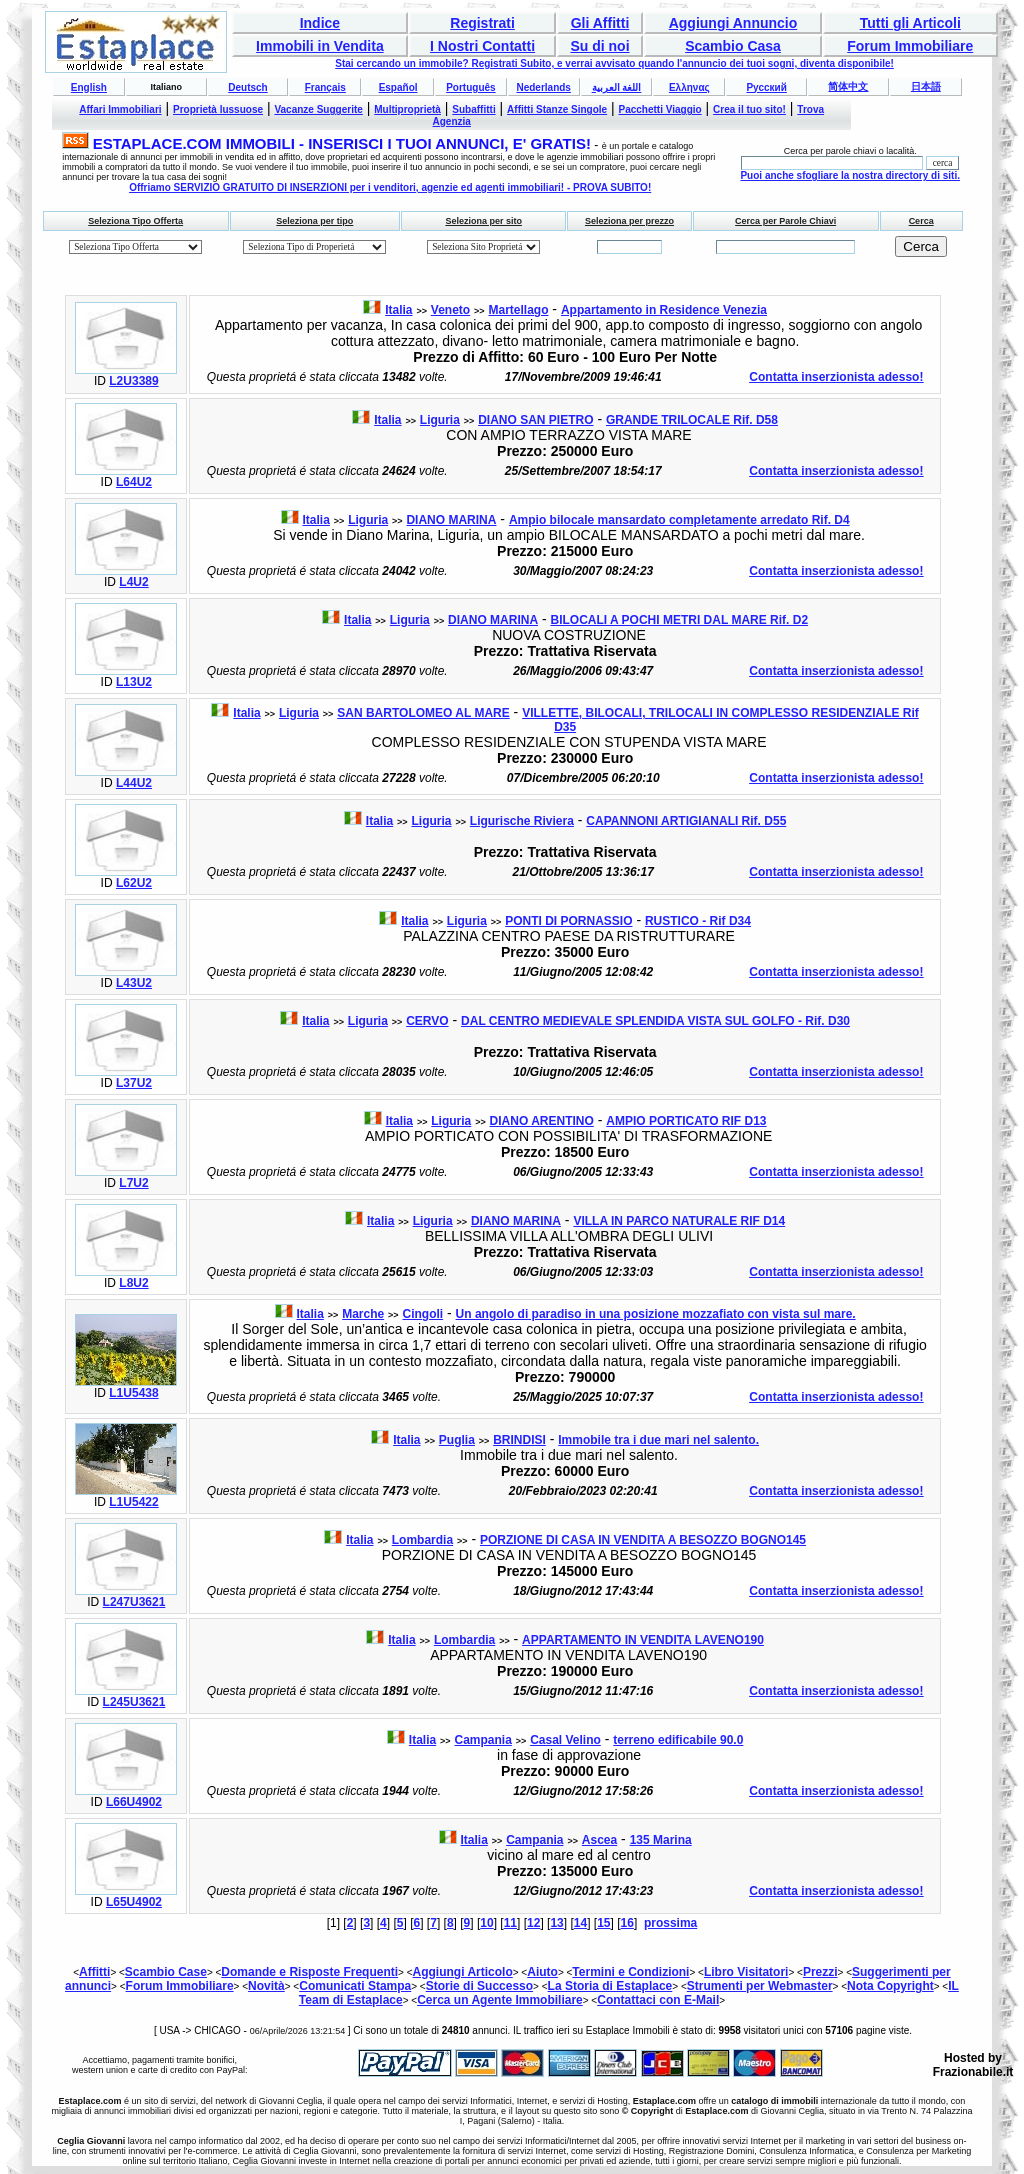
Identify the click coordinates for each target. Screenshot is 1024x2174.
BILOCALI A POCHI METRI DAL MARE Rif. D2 (680, 620)
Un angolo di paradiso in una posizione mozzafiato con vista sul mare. (656, 1314)
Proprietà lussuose (218, 109)
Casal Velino (565, 1740)
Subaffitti (473, 109)
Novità (266, 1986)
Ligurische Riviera (522, 821)
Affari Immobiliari (120, 109)
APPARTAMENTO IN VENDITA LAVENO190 (643, 1640)
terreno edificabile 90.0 (678, 1740)
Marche (363, 1314)
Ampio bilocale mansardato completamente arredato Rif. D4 (679, 520)
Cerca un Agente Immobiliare (500, 2000)
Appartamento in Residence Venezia (664, 310)
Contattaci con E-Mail (658, 2000)
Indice (320, 23)
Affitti (94, 1972)
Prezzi (820, 1972)
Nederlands (543, 87)
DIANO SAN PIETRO (535, 420)
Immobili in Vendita (320, 46)
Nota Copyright (890, 1986)
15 (603, 1923)
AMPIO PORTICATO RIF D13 (686, 1121)
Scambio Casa (733, 46)
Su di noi (599, 46)
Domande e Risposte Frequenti (309, 1972)
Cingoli (422, 1314)
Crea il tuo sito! (749, 109)
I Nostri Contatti (482, 46)
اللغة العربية (617, 87)
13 (556, 1923)
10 (486, 1923)
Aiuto (542, 1972)
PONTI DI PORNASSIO (568, 921)
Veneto (450, 310)
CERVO (427, 1021)
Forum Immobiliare (910, 46)
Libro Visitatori (746, 1972)
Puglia (457, 1440)
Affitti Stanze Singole (557, 109)
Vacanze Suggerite (318, 109)
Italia (398, 310)
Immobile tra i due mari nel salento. (658, 1440)
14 (580, 1923)
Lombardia (422, 1540)
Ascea (599, 1840)
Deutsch (247, 87)
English (89, 87)
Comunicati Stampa (355, 1986)
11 (510, 1923)
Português (470, 87)
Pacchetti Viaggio (660, 109)
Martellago (518, 310)
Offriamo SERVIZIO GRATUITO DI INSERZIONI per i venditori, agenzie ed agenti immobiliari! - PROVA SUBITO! (390, 187)
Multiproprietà (407, 109)
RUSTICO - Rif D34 (698, 921)
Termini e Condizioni (630, 1972)
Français (325, 87)
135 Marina (661, 1840)
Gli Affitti (600, 23)
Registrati (482, 23)
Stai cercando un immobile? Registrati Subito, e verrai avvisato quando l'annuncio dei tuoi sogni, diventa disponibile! (614, 63)
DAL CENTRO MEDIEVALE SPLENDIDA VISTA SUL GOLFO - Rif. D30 (655, 1021)
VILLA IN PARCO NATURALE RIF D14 (679, 1221)
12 (533, 1923)
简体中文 (848, 86)
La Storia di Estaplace (610, 1986)
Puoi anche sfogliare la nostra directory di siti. (850, 175)
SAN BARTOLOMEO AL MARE (423, 713)
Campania (482, 1740)
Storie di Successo (479, 1986)
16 (627, 1923)
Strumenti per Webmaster (760, 1986)
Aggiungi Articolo (463, 1972)
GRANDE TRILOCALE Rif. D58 (692, 420)
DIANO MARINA (451, 520)
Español (398, 87)
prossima (670, 1923)
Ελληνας (689, 87)
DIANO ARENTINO (542, 1121)
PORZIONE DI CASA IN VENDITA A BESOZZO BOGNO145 (643, 1540)
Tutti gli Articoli (910, 23)
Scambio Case (166, 1972)
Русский (766, 87)
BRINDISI (519, 1440)
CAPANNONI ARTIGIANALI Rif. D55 (686, 821)
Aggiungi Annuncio (733, 23)
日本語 (926, 86)
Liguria (440, 420)
